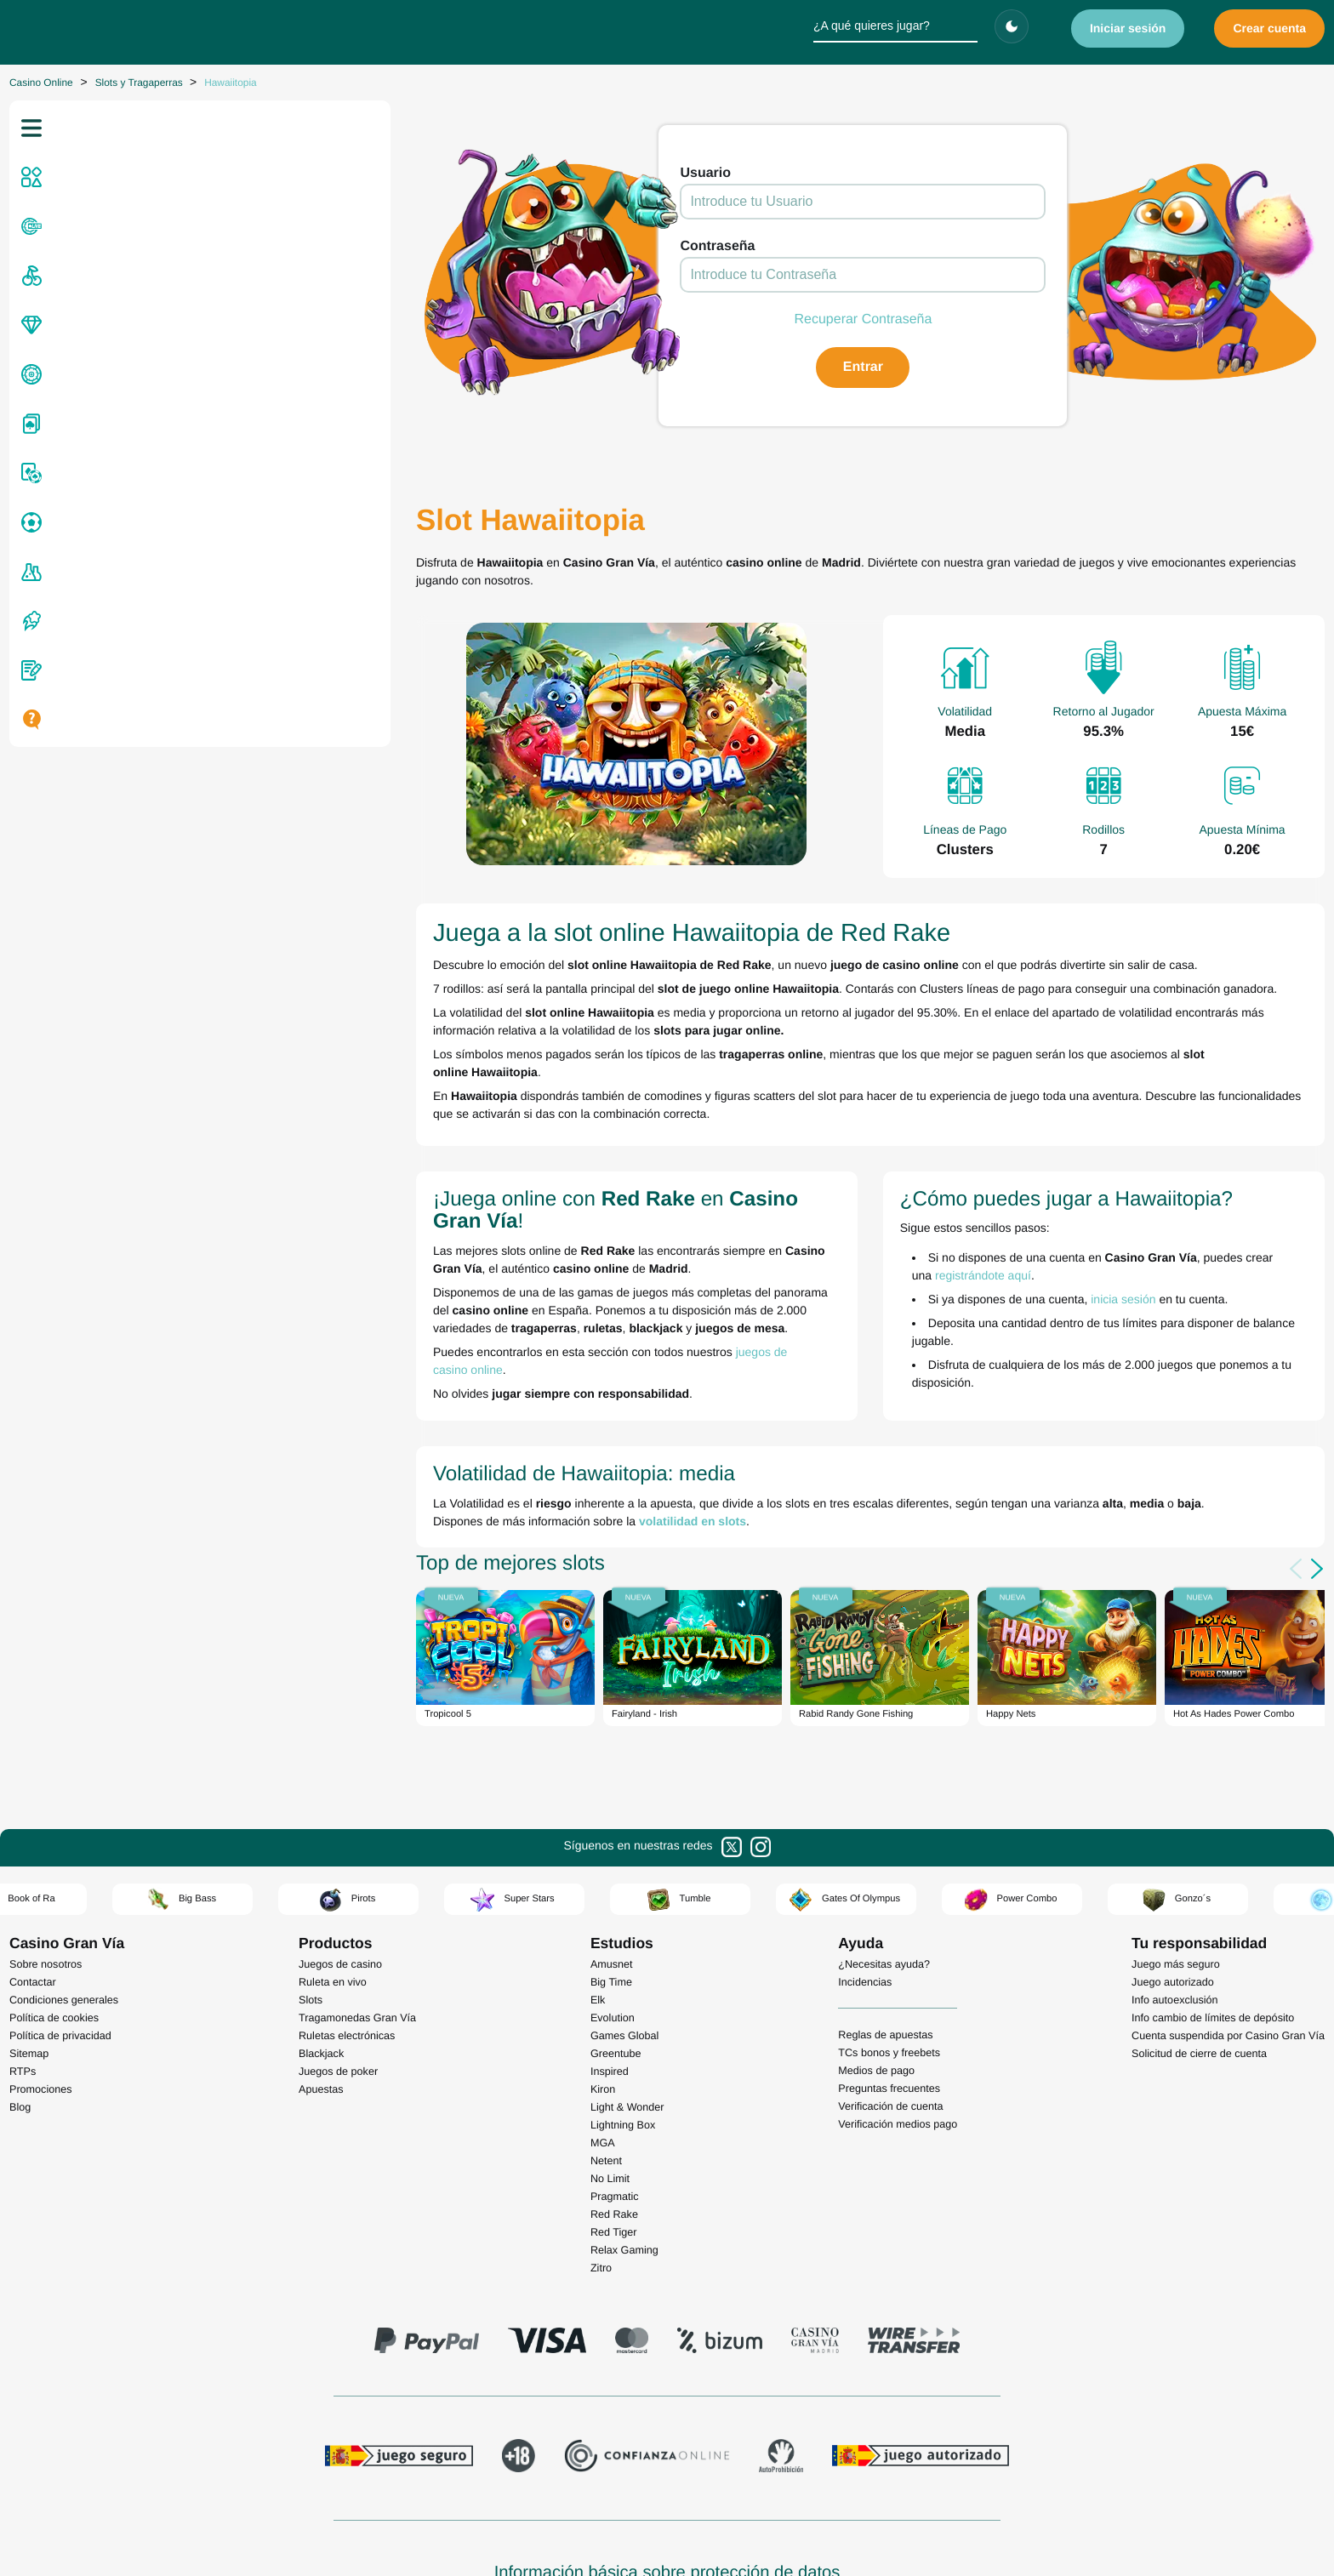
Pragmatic (614, 2088)
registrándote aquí (1187, 1186)
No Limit (610, 2070)
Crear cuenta (1269, 28)
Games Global (624, 1927)
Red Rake (614, 2106)
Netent (606, 2052)
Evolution (612, 1909)
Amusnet (611, 1855)
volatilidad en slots (371, 1408)
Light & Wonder (627, 1998)
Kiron (602, 1980)
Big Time (611, 1873)
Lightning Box (622, 2016)
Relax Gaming (624, 2141)
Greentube (615, 1945)
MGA (602, 2034)
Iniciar (1128, 28)
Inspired (609, 1963)
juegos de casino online (476, 1257)
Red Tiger (613, 2123)
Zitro (601, 2159)
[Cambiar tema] (1012, 26)
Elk (598, 1891)
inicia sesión (962, 1210)
